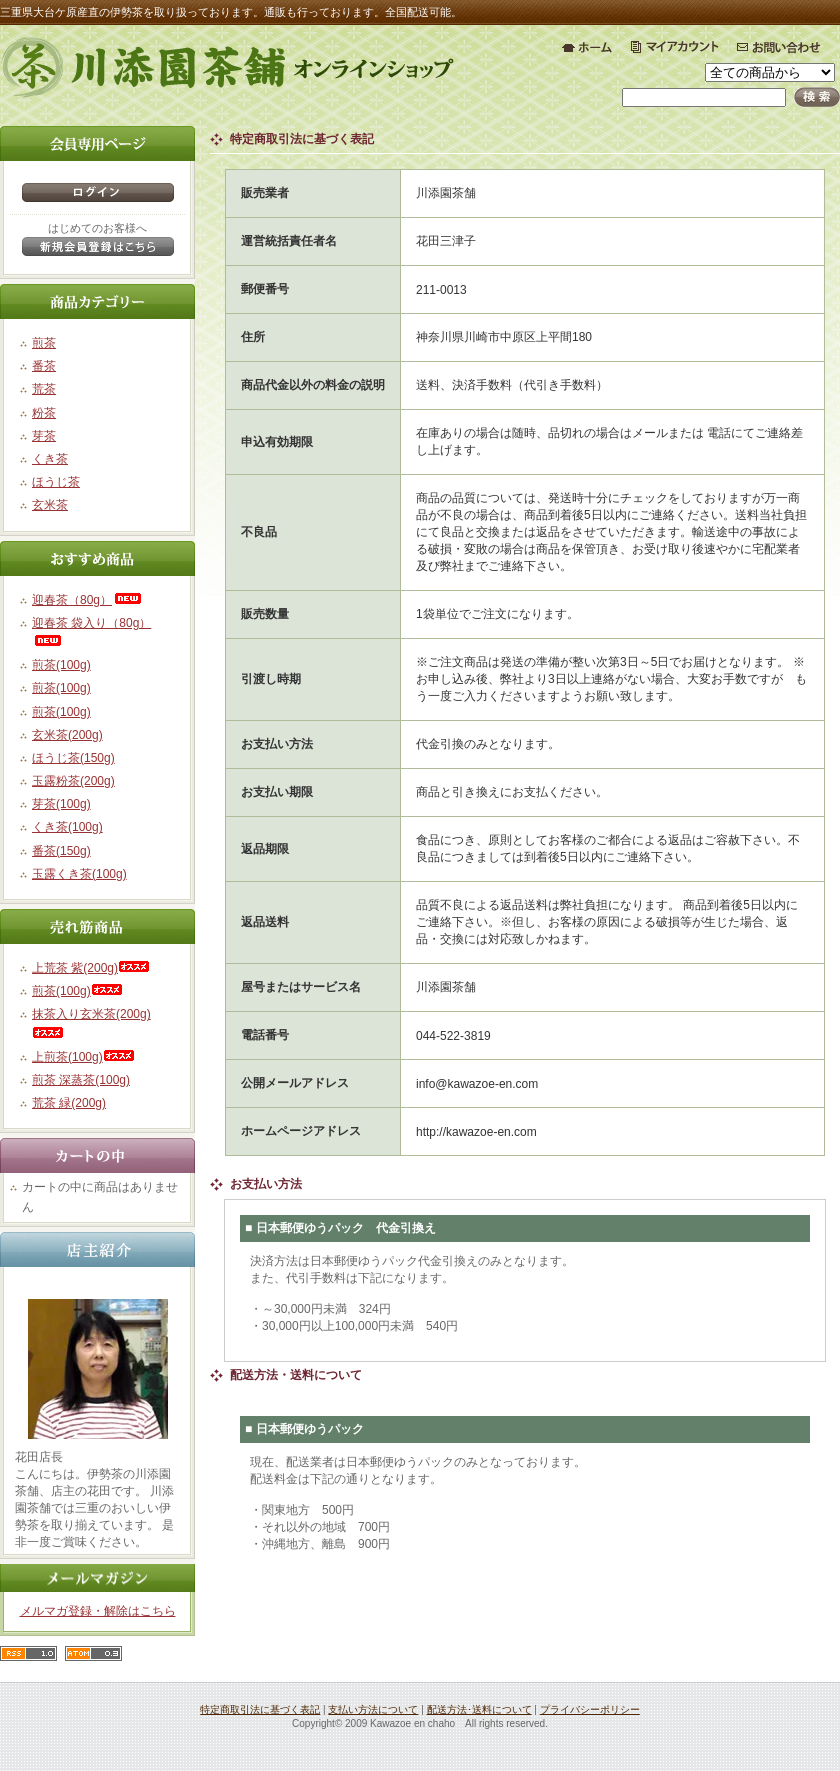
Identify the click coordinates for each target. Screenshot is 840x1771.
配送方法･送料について (479, 1709)
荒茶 (44, 389)
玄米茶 (50, 505)
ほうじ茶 (56, 482)
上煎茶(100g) (83, 1057)
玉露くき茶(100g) (79, 874)
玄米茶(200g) (67, 735)
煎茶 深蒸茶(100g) (81, 1080)
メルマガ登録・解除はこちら (98, 1611)
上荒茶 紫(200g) (91, 968)
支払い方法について (373, 1709)
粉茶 (44, 413)
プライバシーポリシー (590, 1709)
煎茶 (44, 343)
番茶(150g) (61, 851)
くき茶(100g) (67, 827)
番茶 (44, 366)
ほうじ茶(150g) (73, 758)
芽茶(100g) (61, 804)
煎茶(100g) (61, 665)
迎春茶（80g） (88, 600)
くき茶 (50, 459)
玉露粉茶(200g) (73, 781)
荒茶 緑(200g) (69, 1103)
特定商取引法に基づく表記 (260, 1709)
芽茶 (44, 436)
